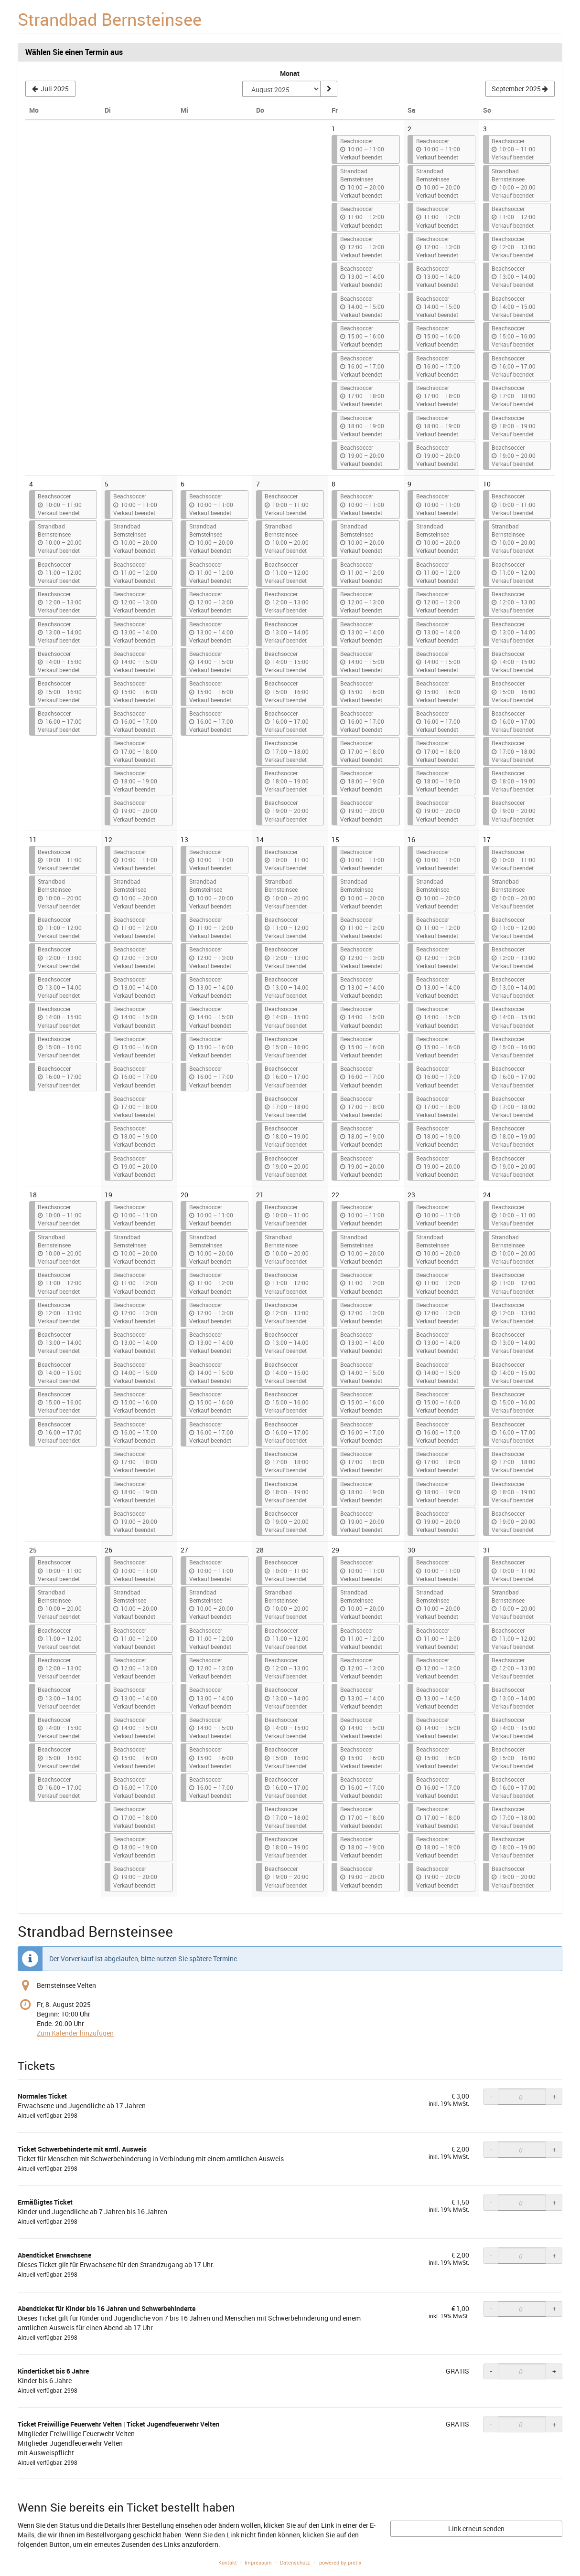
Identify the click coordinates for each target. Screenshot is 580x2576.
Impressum (258, 2562)
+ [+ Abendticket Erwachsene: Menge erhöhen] (554, 2255)
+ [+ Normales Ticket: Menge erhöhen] (554, 2096)
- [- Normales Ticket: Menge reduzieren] (491, 2096)
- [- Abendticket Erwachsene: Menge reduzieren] (491, 2255)
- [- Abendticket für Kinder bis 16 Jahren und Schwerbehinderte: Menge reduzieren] (491, 2308)
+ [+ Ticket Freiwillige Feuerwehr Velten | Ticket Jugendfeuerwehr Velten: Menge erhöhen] (554, 2424)
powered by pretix (340, 2562)
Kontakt (227, 2562)
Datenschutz (295, 2562)
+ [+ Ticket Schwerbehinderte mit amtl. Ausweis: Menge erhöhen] (554, 2149)
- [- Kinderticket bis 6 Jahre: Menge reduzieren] (491, 2370)
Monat (290, 73)
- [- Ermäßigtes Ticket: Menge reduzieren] (491, 2202)
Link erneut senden (476, 2528)
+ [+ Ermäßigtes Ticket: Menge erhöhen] (554, 2202)
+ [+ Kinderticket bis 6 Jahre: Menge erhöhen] (554, 2370)
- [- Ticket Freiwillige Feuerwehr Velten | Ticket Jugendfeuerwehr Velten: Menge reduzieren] (491, 2424)
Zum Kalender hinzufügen (75, 2033)
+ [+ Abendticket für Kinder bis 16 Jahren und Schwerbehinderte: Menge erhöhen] (554, 2308)
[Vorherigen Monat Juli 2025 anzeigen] (50, 89)
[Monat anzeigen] (328, 89)
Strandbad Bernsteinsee (110, 19)
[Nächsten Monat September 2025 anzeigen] (520, 89)
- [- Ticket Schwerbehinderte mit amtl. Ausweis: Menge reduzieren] (491, 2149)
